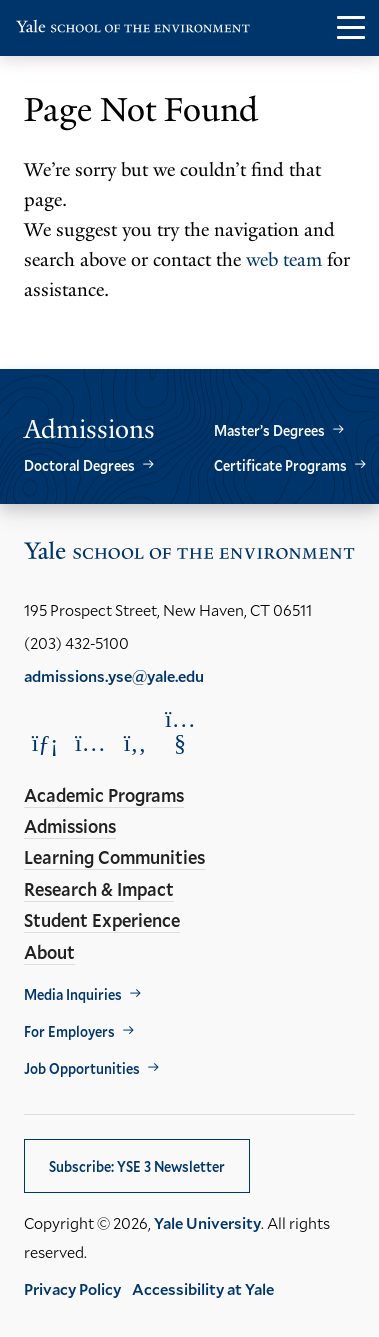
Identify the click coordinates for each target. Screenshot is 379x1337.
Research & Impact (99, 889)
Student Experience (102, 920)
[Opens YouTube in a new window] (180, 731)
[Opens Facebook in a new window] (135, 742)
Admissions (70, 826)
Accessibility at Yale (203, 1288)
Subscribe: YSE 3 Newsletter (137, 1166)
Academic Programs (104, 795)
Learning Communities (114, 857)
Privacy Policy (72, 1288)
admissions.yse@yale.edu (114, 675)
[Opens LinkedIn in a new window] (45, 742)
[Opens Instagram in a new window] (90, 742)
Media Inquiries (73, 994)
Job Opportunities (82, 1068)
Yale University (207, 1222)
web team (284, 260)
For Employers (69, 1031)
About (49, 952)
